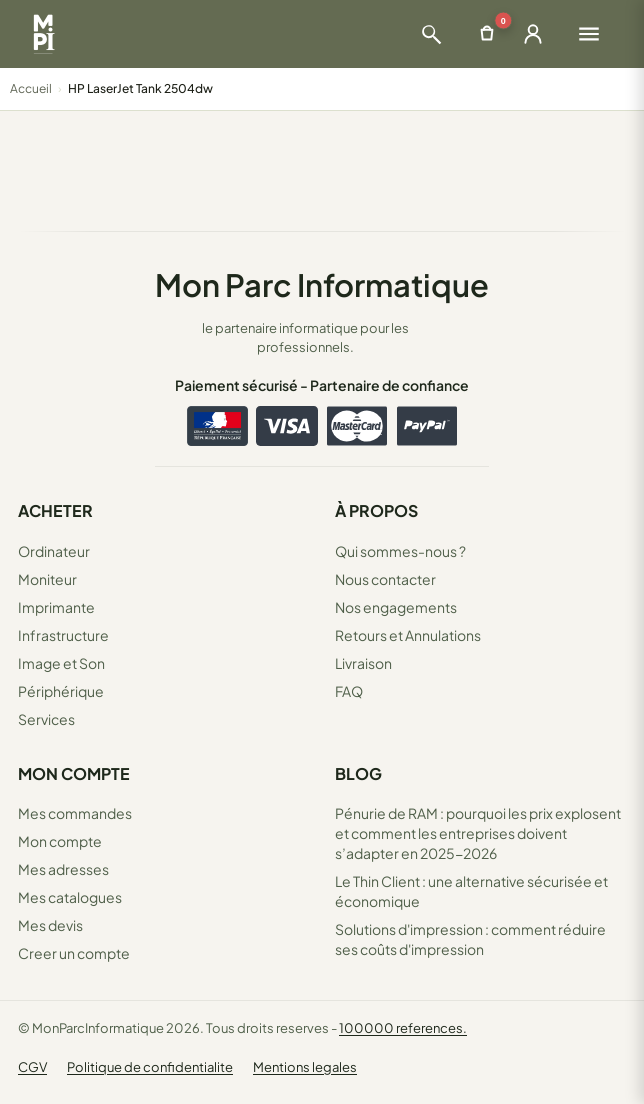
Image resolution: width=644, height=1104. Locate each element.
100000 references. (403, 1028)
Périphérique (61, 691)
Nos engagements (396, 607)
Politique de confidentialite (150, 1067)
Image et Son (61, 663)
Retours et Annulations (408, 635)
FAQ (349, 691)
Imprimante (56, 607)
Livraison (363, 663)
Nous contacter (385, 579)
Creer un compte (74, 953)
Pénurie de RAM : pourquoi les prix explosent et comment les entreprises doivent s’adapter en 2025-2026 (478, 833)
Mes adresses (63, 869)
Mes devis (50, 925)
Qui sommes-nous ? (400, 551)
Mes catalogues (70, 897)
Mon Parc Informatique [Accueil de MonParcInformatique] (322, 284)
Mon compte (60, 841)
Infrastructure (63, 635)
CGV (32, 1067)
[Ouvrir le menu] (589, 34)
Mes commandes (75, 813)
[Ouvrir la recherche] (431, 34)
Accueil (31, 88)
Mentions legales (305, 1067)
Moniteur (47, 579)
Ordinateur (54, 551)
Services (46, 719)
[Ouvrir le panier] (487, 34)
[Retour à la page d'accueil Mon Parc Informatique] (43, 34)
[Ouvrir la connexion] (533, 34)
